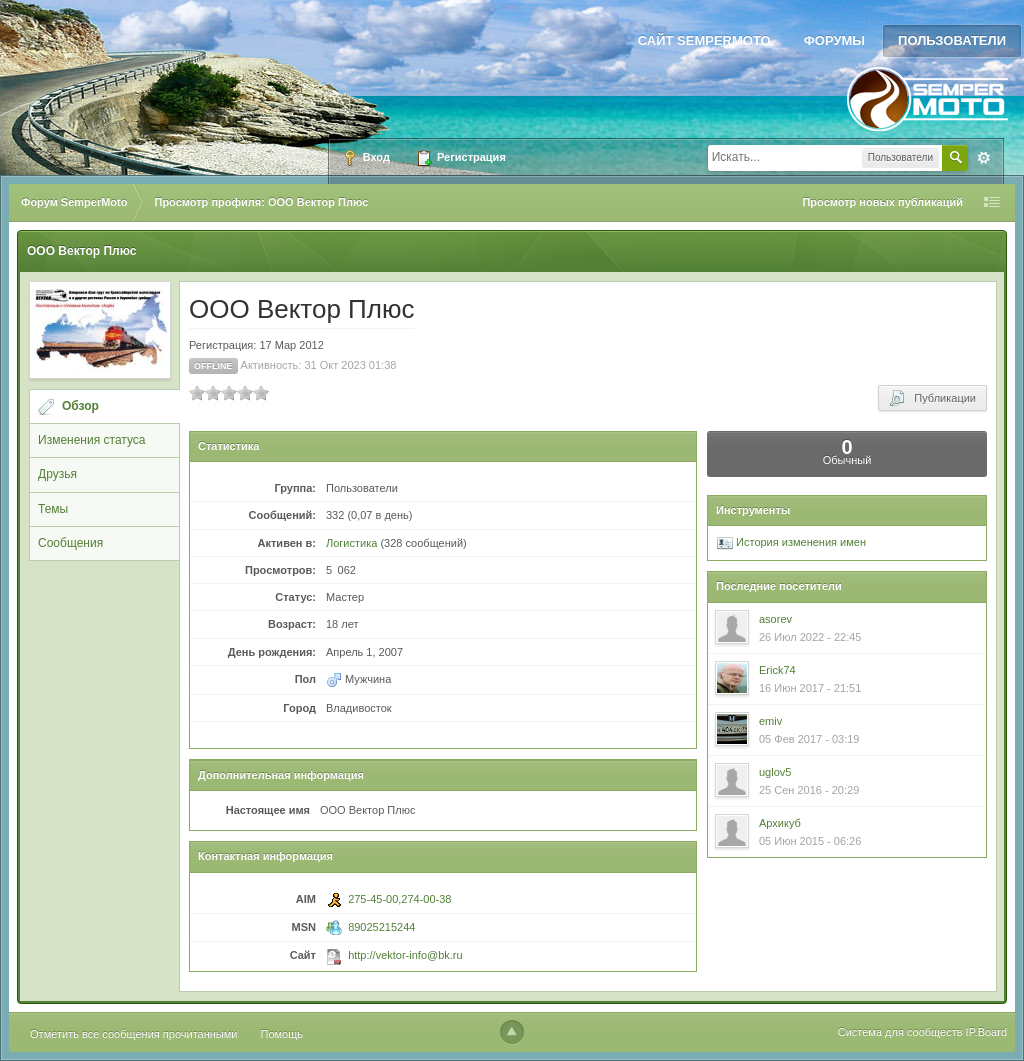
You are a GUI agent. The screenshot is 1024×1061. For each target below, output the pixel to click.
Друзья (57, 474)
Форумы (834, 40)
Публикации (932, 398)
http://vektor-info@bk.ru (405, 955)
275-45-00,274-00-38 (399, 899)
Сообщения (70, 543)
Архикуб (780, 823)
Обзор (80, 406)
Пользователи (952, 40)
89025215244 (381, 927)
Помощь (282, 1034)
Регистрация (461, 158)
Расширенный (984, 158)
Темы (53, 509)
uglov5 (775, 772)
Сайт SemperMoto (704, 40)
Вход (366, 158)
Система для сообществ (900, 1032)
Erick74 (777, 670)
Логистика (351, 543)
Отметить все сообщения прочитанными (133, 1034)
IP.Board (986, 1032)
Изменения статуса (91, 440)
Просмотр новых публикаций (882, 202)
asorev (775, 619)
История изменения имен (791, 542)
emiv (770, 721)
